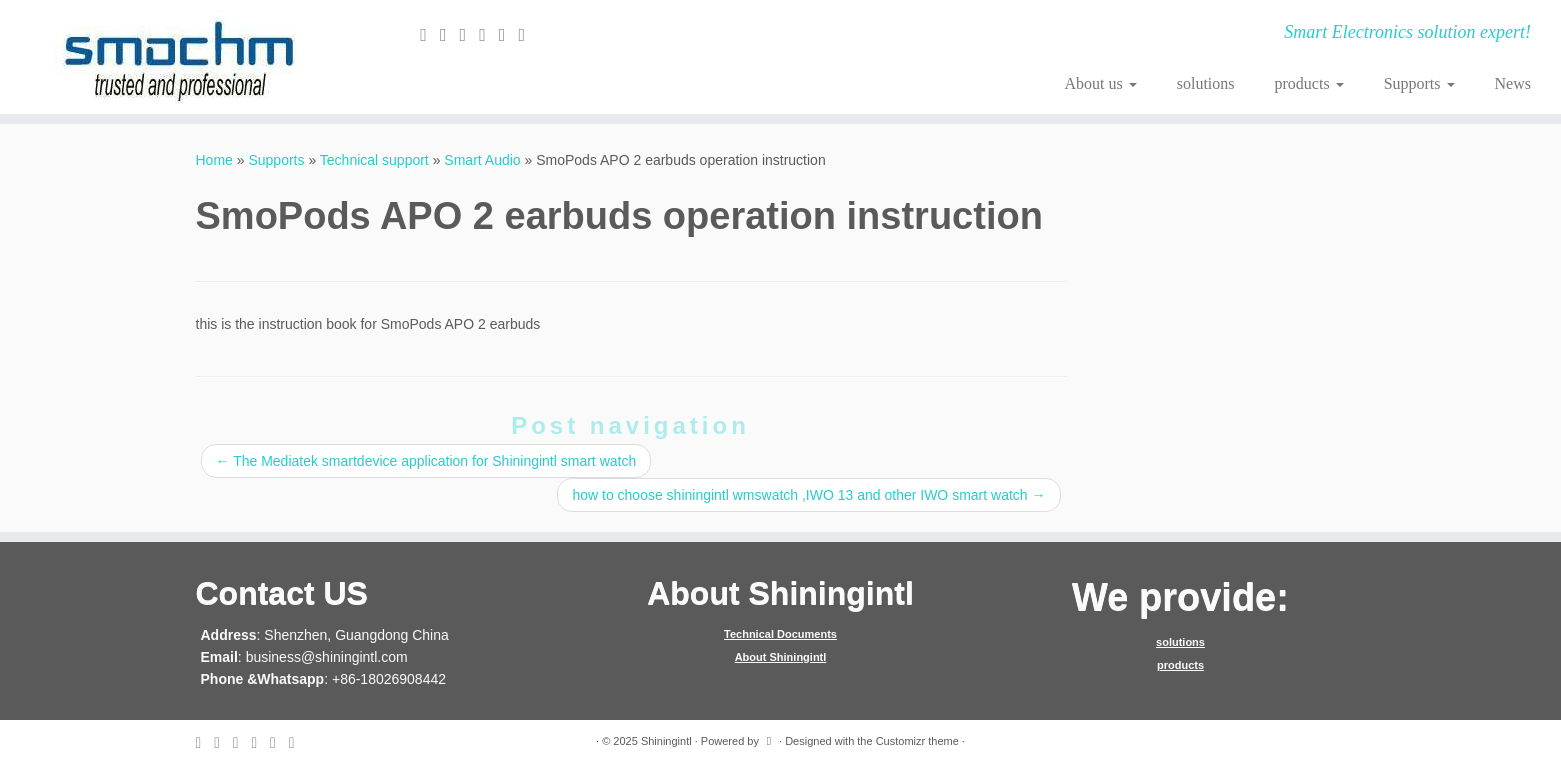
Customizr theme (917, 741)
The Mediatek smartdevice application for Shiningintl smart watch (426, 461)
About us (1100, 83)
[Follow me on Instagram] (509, 35)
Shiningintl (666, 741)
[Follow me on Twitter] (450, 35)
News (1513, 83)
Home (214, 160)
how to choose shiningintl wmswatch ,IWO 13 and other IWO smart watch (808, 495)
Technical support (374, 160)
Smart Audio (482, 160)
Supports (1419, 83)
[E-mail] (430, 35)
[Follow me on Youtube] (529, 35)
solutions (1206, 83)
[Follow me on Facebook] (470, 35)
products (1309, 83)
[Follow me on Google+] (489, 35)
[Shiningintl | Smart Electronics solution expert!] (180, 57)
